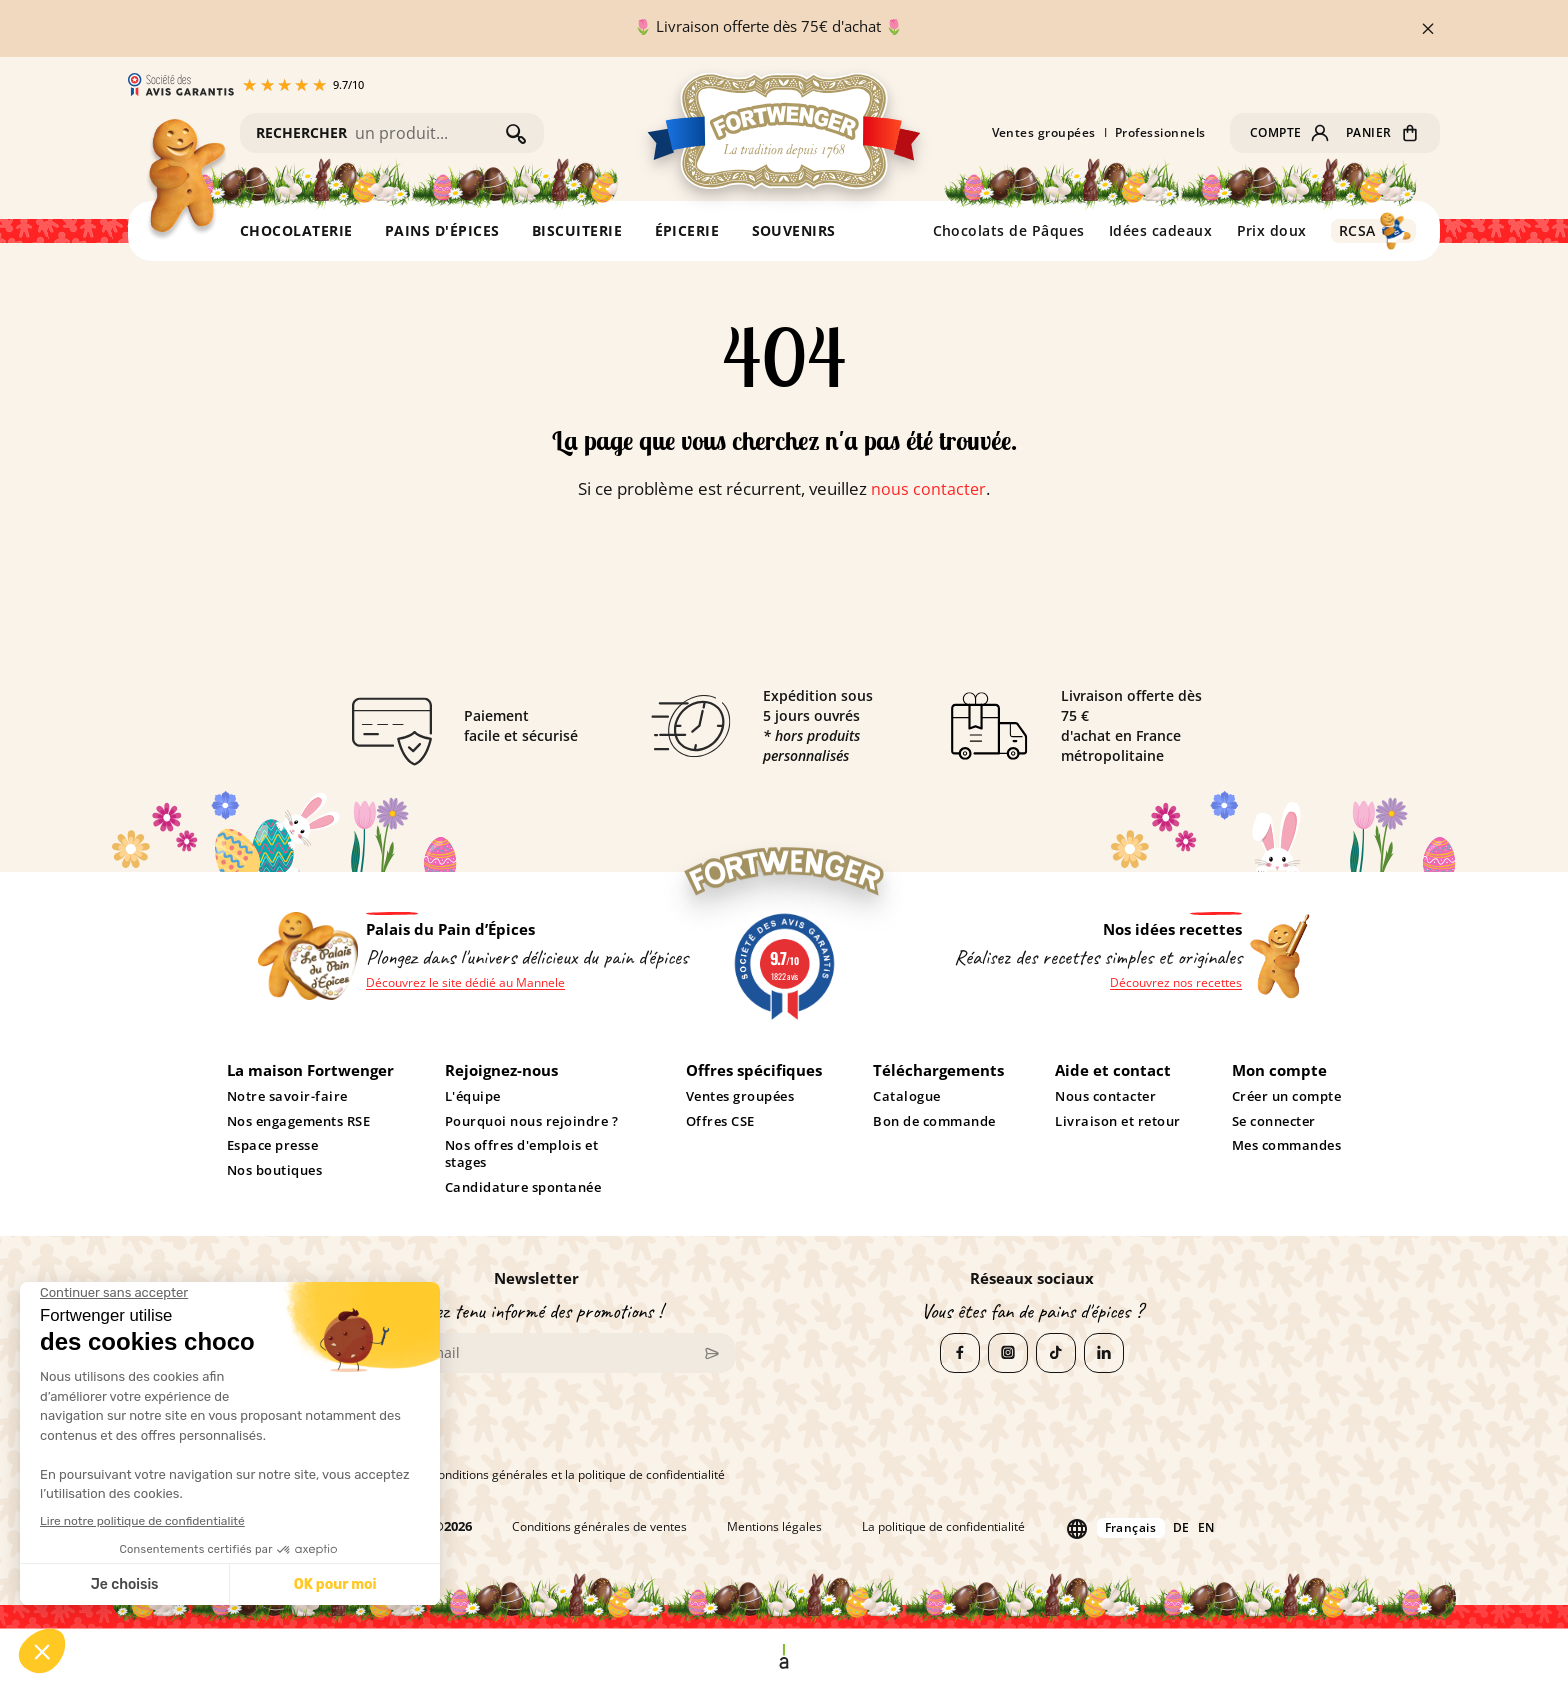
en (1224, 1527)
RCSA (1357, 230)
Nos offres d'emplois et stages (521, 1154)
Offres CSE (720, 1122)
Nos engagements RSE (299, 1122)
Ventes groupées (1038, 133)
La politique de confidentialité (947, 1527)
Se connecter (1274, 1122)
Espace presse (273, 1146)
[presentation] (488, 1428)
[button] (1285, 133)
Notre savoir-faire (287, 1097)
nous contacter (929, 488)
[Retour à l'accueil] (185, 180)
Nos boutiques (275, 1171)
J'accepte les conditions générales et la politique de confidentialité (530, 1475)
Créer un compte (1287, 1097)
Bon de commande (934, 1122)
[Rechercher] (425, 133)
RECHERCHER (301, 132)
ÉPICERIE (687, 230)
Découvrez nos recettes (1172, 983)
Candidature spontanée (523, 1188)
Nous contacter (1105, 1097)
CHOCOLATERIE (296, 230)
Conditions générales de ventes (586, 1527)
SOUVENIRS (794, 230)
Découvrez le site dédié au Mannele (470, 983)
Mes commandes (1287, 1146)
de (1198, 1527)
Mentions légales (769, 1527)
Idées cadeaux (1161, 230)
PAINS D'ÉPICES (442, 230)
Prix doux (1272, 230)
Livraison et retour (1118, 1122)
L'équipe (473, 1097)
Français (1144, 1526)
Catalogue (907, 1097)
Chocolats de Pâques (1009, 230)
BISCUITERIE (577, 230)
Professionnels (1154, 133)
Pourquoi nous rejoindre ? (531, 1122)
